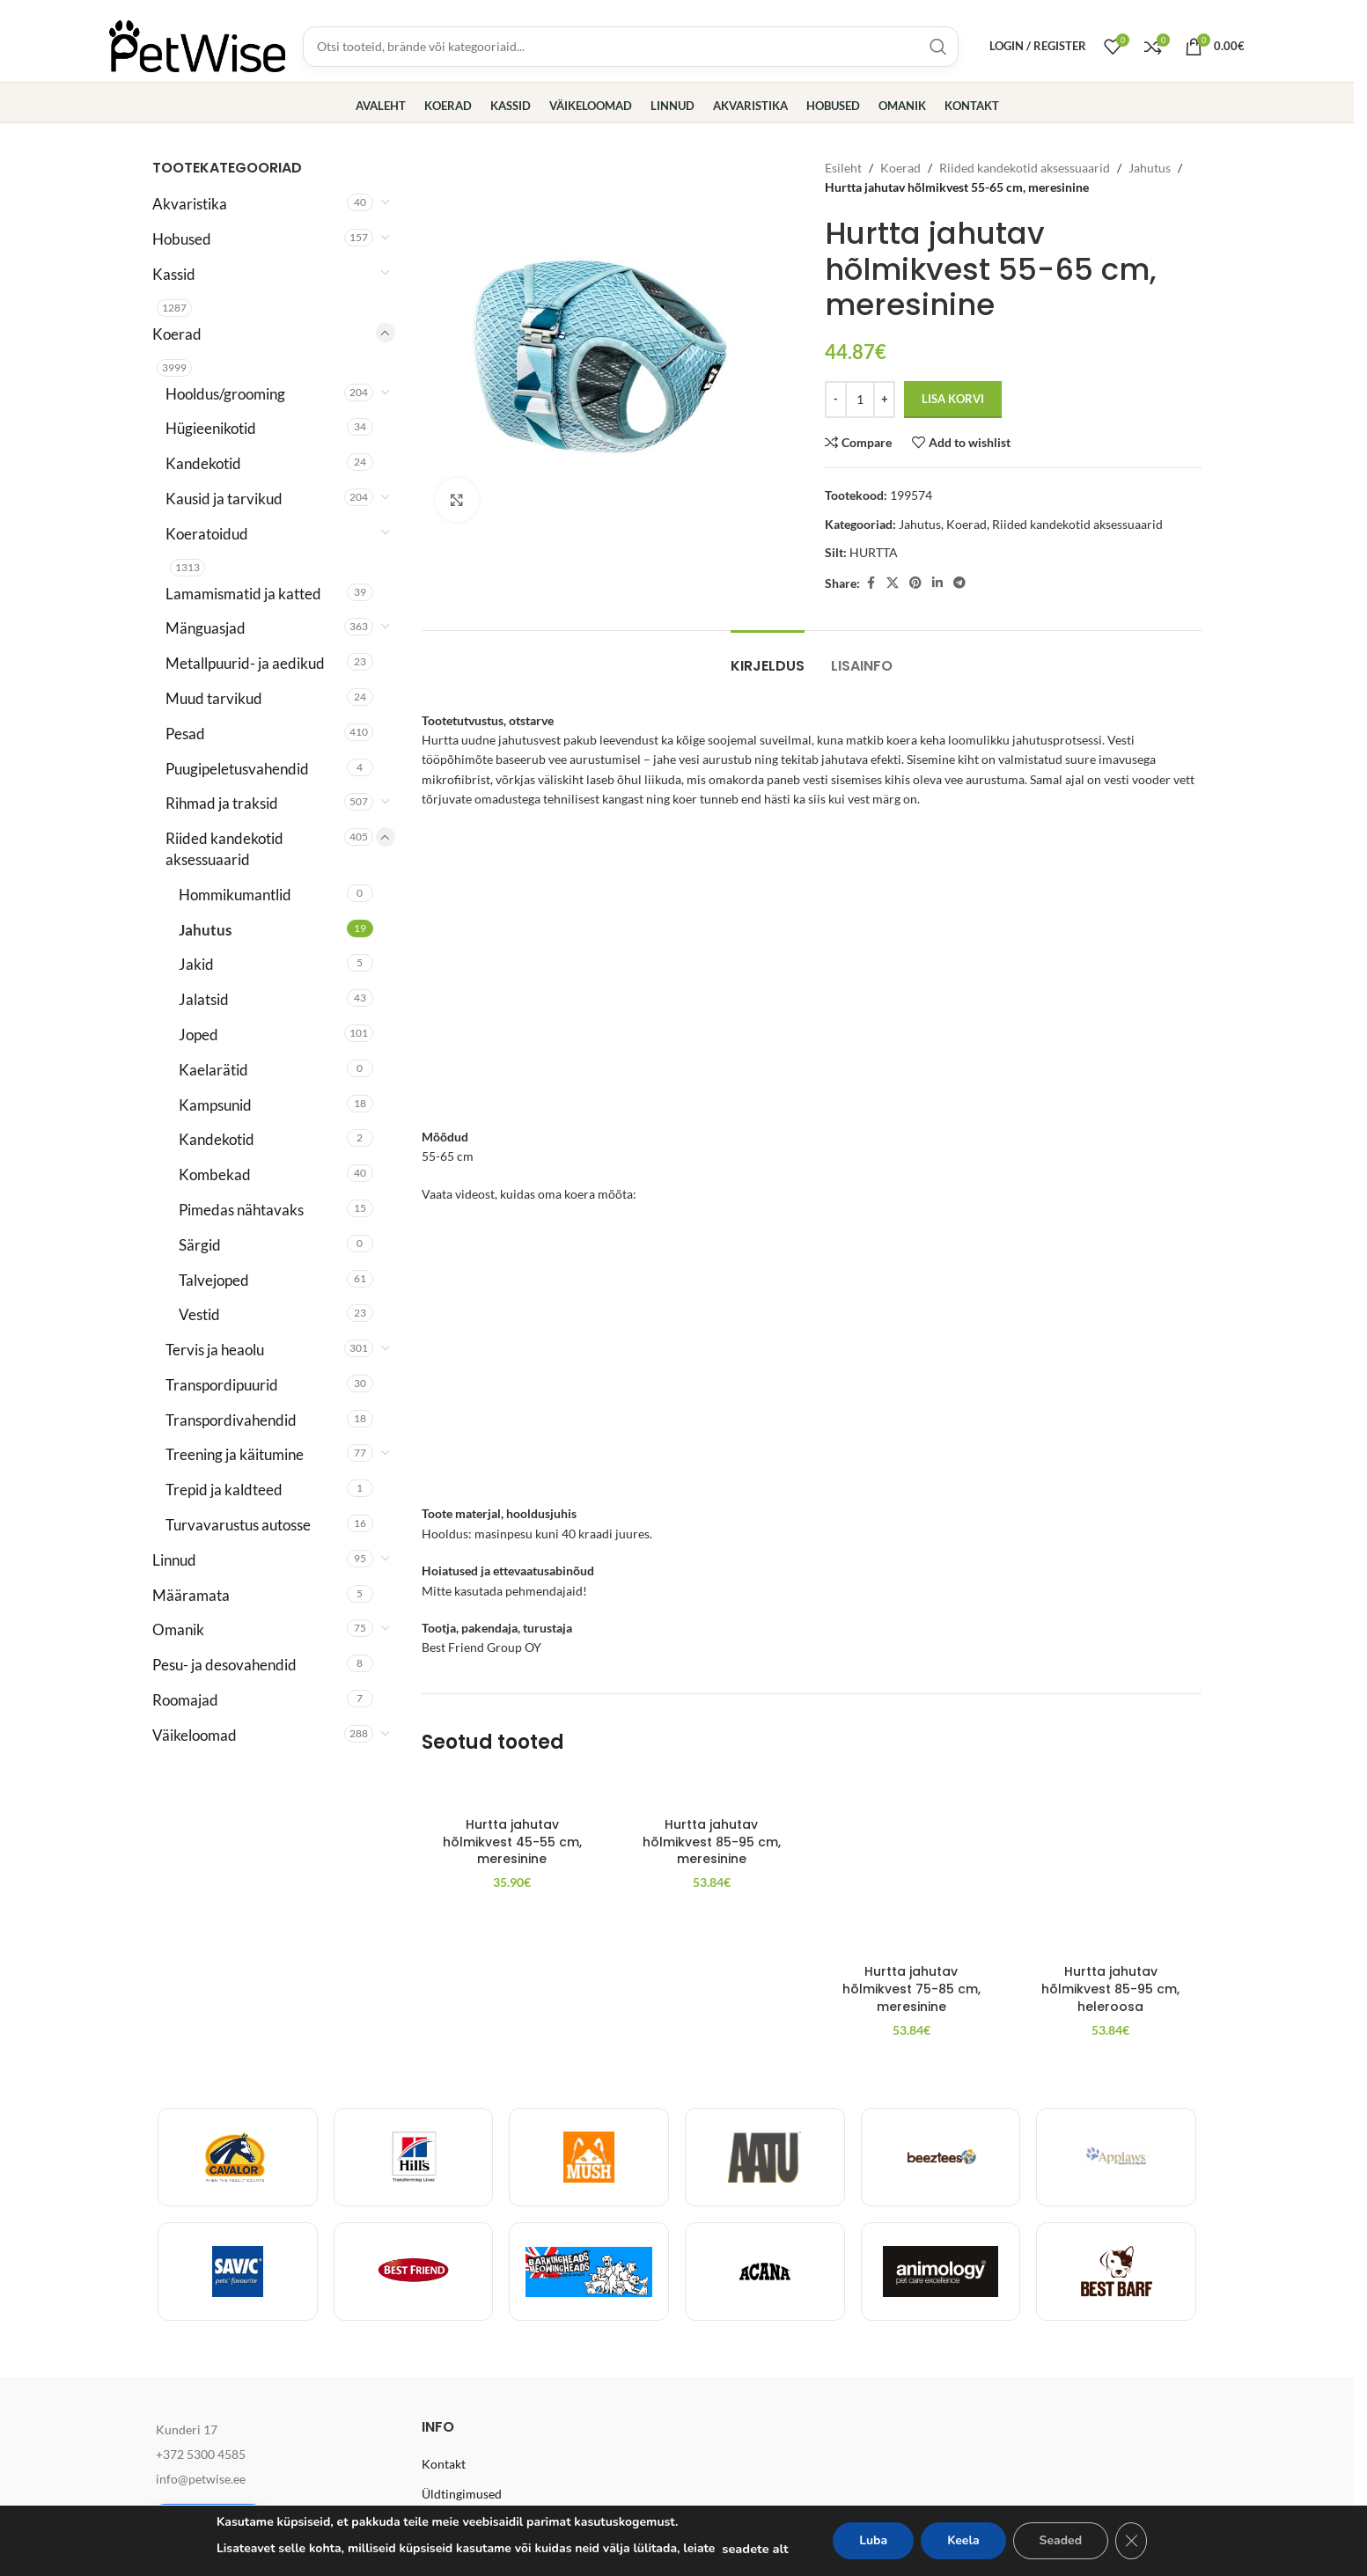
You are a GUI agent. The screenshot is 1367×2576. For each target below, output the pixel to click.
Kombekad (215, 1174)
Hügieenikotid (210, 428)
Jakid (196, 964)
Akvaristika (189, 203)
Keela (963, 2540)
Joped (198, 1034)
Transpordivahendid (231, 1420)
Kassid (173, 274)
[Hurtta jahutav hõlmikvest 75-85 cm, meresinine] (911, 1865)
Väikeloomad (194, 1735)
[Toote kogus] (860, 399)
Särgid (200, 1245)
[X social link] (892, 583)
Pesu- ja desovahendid (224, 1664)
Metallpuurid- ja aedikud (245, 663)
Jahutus (205, 930)
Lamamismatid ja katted (243, 593)
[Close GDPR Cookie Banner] (1131, 2540)
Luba (873, 2540)
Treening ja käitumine (234, 1454)
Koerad (177, 334)
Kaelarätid (213, 1069)
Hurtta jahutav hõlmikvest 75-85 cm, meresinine (911, 1989)
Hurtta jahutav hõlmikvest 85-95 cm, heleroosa (1110, 1989)
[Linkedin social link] (937, 583)
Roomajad (185, 1700)
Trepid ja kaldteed (224, 1489)
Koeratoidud (206, 534)
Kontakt (444, 2463)
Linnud (174, 1560)
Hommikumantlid (235, 894)
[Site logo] (197, 44)
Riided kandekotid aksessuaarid (224, 849)
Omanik (178, 1629)
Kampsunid (215, 1105)
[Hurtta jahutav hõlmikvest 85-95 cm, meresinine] (712, 1865)
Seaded (1061, 2540)
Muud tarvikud (213, 698)
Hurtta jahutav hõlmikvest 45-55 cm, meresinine (512, 1989)
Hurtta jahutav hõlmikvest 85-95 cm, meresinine (712, 1989)
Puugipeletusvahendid (237, 769)
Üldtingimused (462, 2493)
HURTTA (873, 552)
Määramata (191, 1595)
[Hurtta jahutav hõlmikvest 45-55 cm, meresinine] (513, 1865)
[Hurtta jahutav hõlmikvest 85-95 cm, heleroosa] (1110, 1865)
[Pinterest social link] (915, 583)
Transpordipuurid (221, 1385)
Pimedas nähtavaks (241, 1209)
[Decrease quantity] (836, 399)
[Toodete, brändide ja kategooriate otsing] (631, 46)
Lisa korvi (953, 399)
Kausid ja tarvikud (224, 498)
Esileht (843, 167)
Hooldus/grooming (225, 394)
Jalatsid (204, 999)
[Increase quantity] (884, 399)
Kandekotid (203, 463)
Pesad (185, 733)
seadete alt (755, 2549)
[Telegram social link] (959, 583)
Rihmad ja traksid (221, 803)
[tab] (768, 657)
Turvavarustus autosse (238, 1525)
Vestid (199, 1314)
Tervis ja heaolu (214, 1349)
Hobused (181, 239)
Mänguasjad (205, 628)
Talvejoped (214, 1280)
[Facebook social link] (870, 583)
